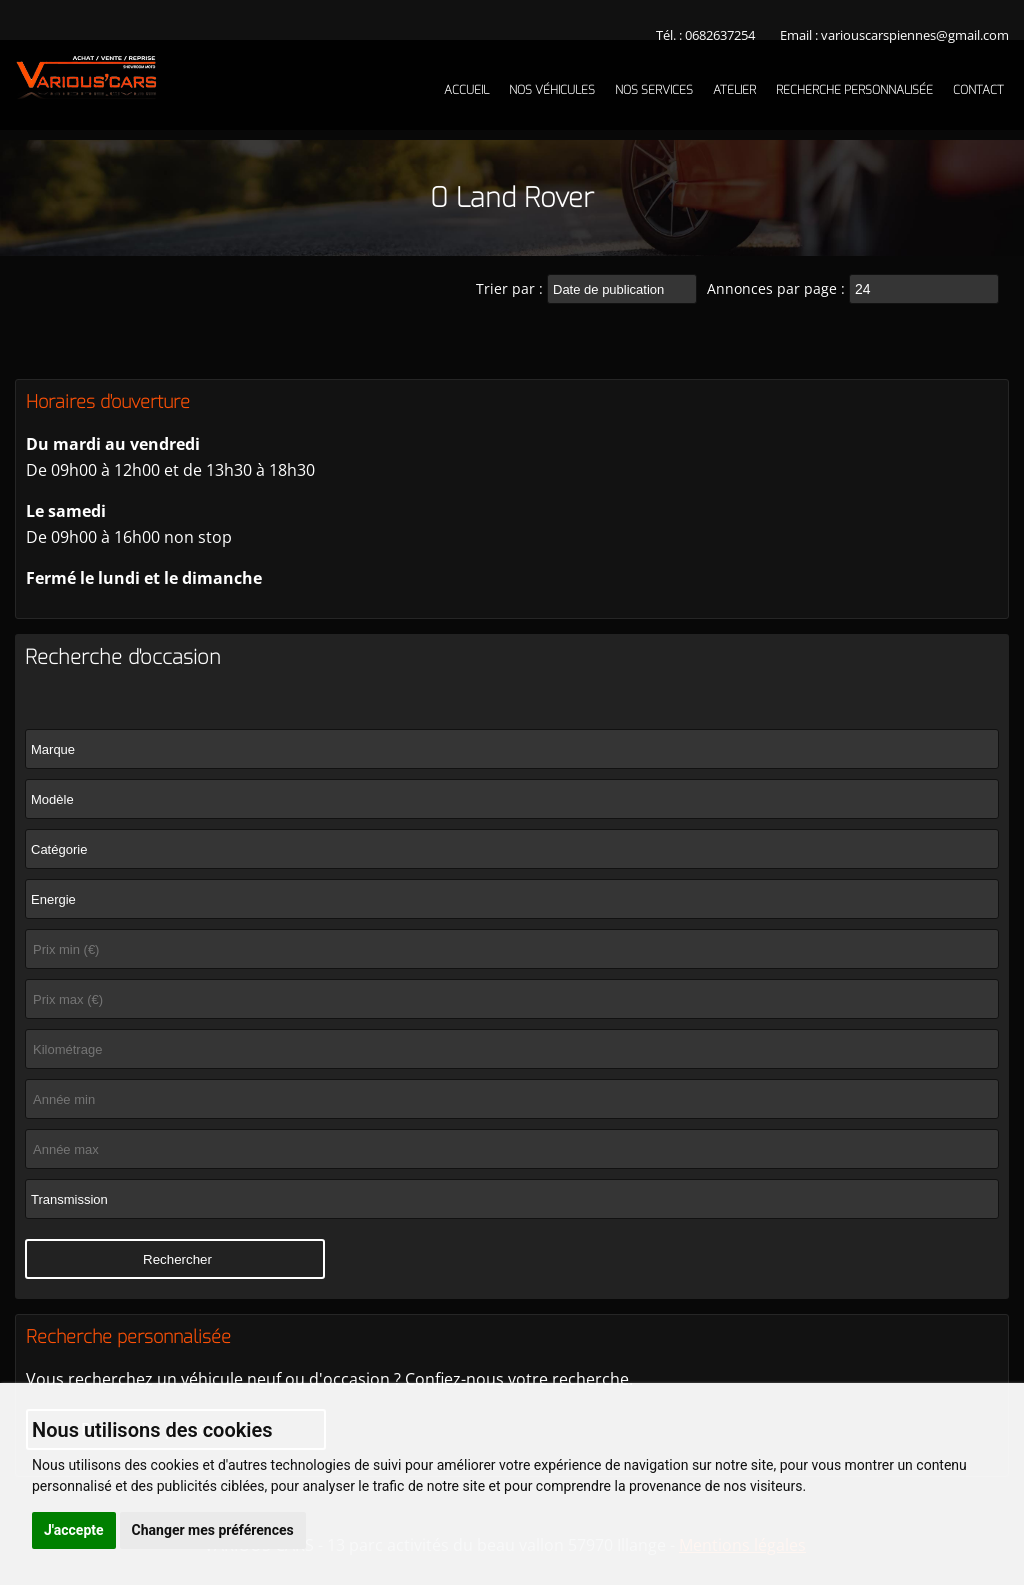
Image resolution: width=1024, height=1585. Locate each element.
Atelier (734, 90)
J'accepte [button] (74, 1530)
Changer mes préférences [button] (213, 1530)
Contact (978, 90)
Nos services (654, 90)
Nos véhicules (552, 90)
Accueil (466, 90)
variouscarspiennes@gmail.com (915, 35)
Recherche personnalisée (854, 90)
